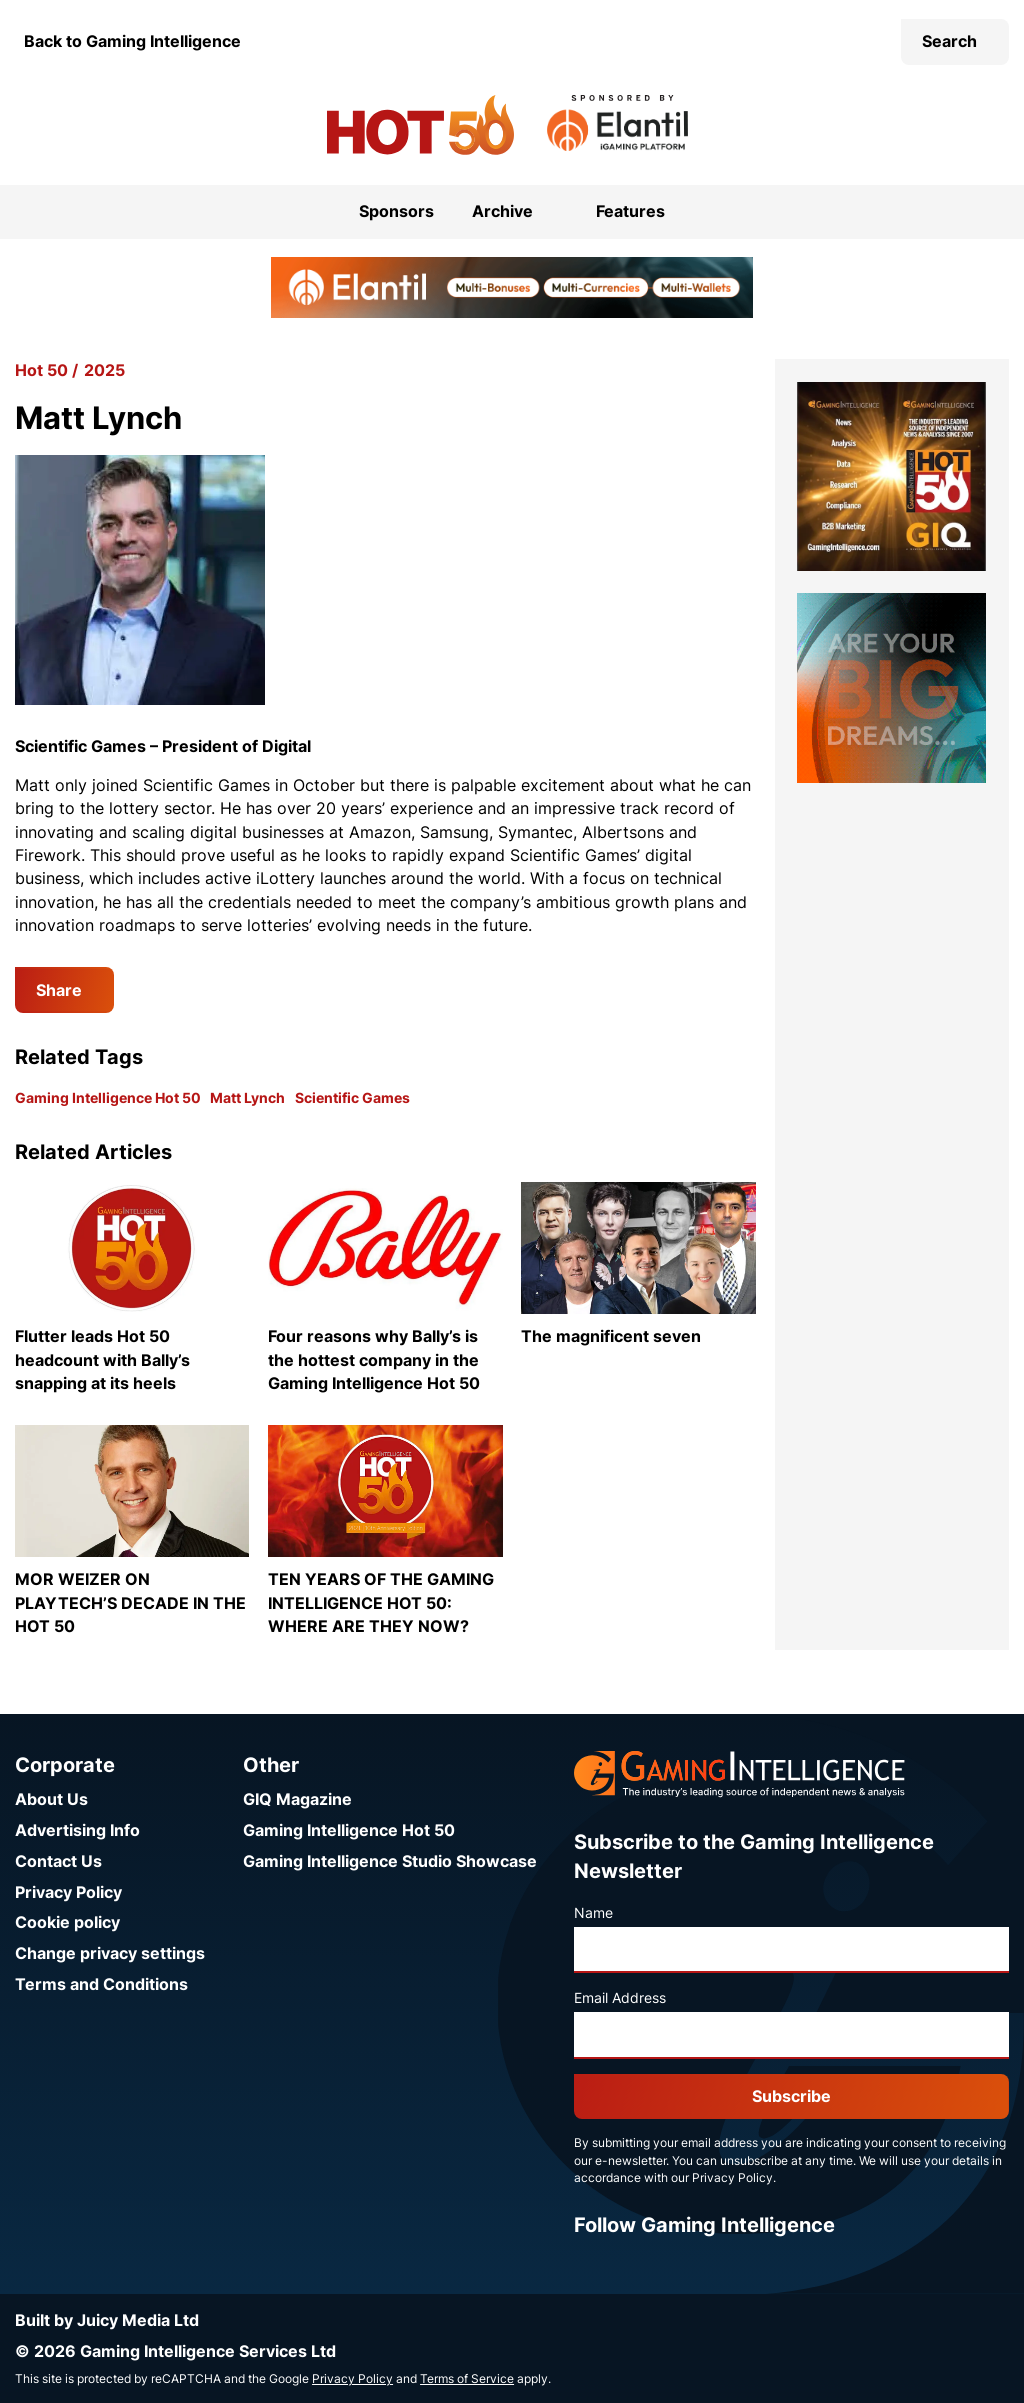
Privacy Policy (68, 1892)
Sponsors (396, 211)
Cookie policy (67, 1922)
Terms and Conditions (101, 1984)
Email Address (620, 1998)
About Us (51, 1799)
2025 (104, 370)
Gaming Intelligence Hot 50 (108, 1098)
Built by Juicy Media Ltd (107, 2320)
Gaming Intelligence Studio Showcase (390, 1861)
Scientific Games (352, 1098)
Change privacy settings (110, 1953)
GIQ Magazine (297, 1799)
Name (593, 1913)
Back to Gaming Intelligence (132, 41)
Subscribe (791, 2096)
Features (630, 211)
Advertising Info (77, 1830)
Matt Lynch (247, 1098)
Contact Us (58, 1861)
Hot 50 (41, 370)
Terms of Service (467, 2379)
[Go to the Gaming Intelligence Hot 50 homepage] (420, 125)
